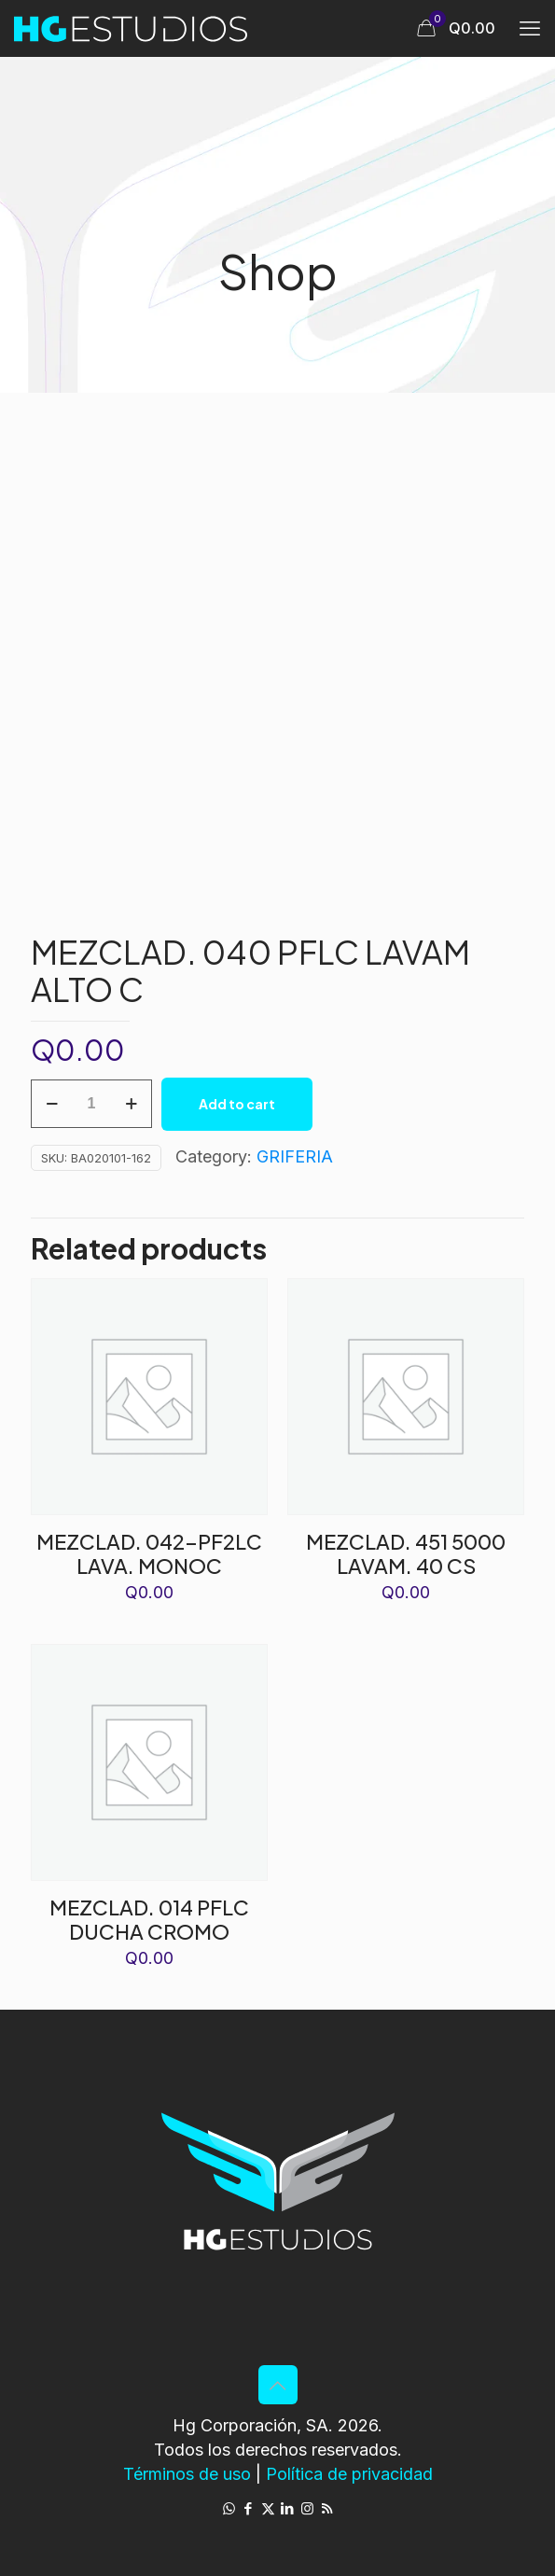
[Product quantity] (91, 1103)
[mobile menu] (530, 28)
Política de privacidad (349, 2474)
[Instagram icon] (307, 2508)
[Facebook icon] (249, 2508)
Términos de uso (187, 2474)
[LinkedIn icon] (288, 2508)
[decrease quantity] (51, 1103)
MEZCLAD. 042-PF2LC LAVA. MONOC (149, 1553)
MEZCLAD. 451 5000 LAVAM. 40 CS (406, 1553)
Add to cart (237, 1103)
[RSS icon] (327, 2508)
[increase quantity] (131, 1103)
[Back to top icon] (278, 2384)
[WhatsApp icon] (229, 2508)
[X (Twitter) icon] (268, 2508)
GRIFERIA (295, 1156)
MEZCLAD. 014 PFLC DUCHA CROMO (149, 1919)
